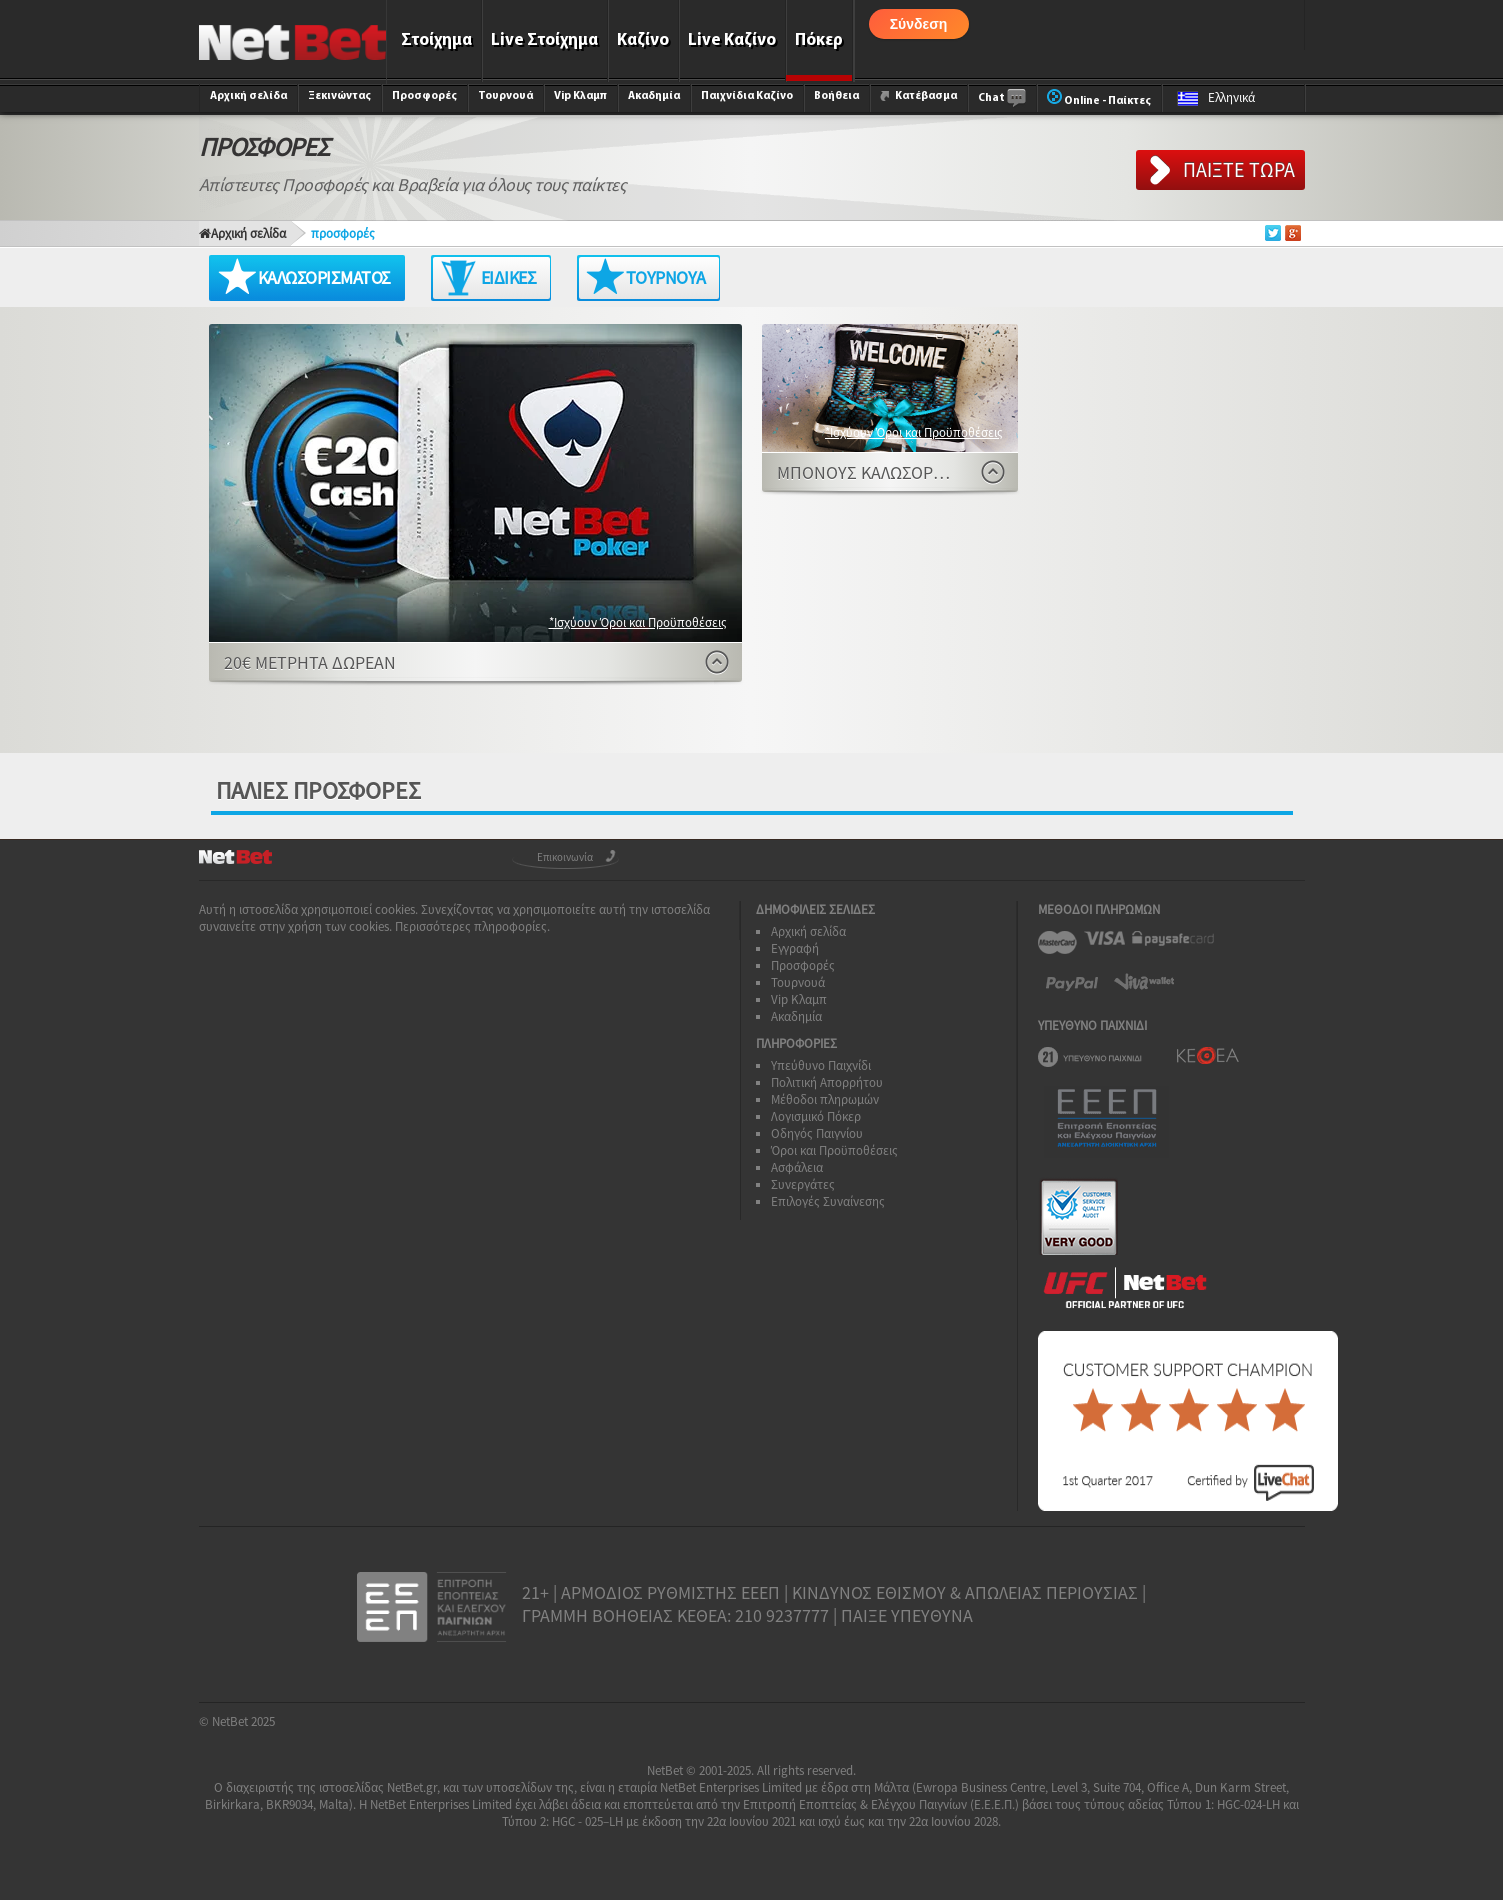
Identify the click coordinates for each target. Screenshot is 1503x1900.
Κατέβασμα (918, 96)
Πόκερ (819, 40)
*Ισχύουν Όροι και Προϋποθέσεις (638, 622)
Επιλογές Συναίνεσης (828, 1201)
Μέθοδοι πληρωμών (825, 1099)
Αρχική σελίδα (248, 96)
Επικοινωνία (565, 857)
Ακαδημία (654, 96)
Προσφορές (424, 96)
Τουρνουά (505, 96)
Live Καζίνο (732, 40)
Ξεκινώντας (339, 96)
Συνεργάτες (803, 1184)
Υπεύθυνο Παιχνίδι (821, 1065)
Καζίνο (643, 40)
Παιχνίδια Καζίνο (747, 96)
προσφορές (343, 233)
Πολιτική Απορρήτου (827, 1082)
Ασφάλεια (797, 1167)
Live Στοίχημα (544, 40)
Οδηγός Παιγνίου (817, 1133)
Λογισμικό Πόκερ (816, 1116)
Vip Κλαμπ (580, 96)
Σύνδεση (919, 24)
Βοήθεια (836, 96)
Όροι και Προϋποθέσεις (834, 1150)
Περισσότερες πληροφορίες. (472, 926)
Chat (1002, 98)
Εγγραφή (795, 948)
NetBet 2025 (243, 1721)
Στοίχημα (436, 40)
